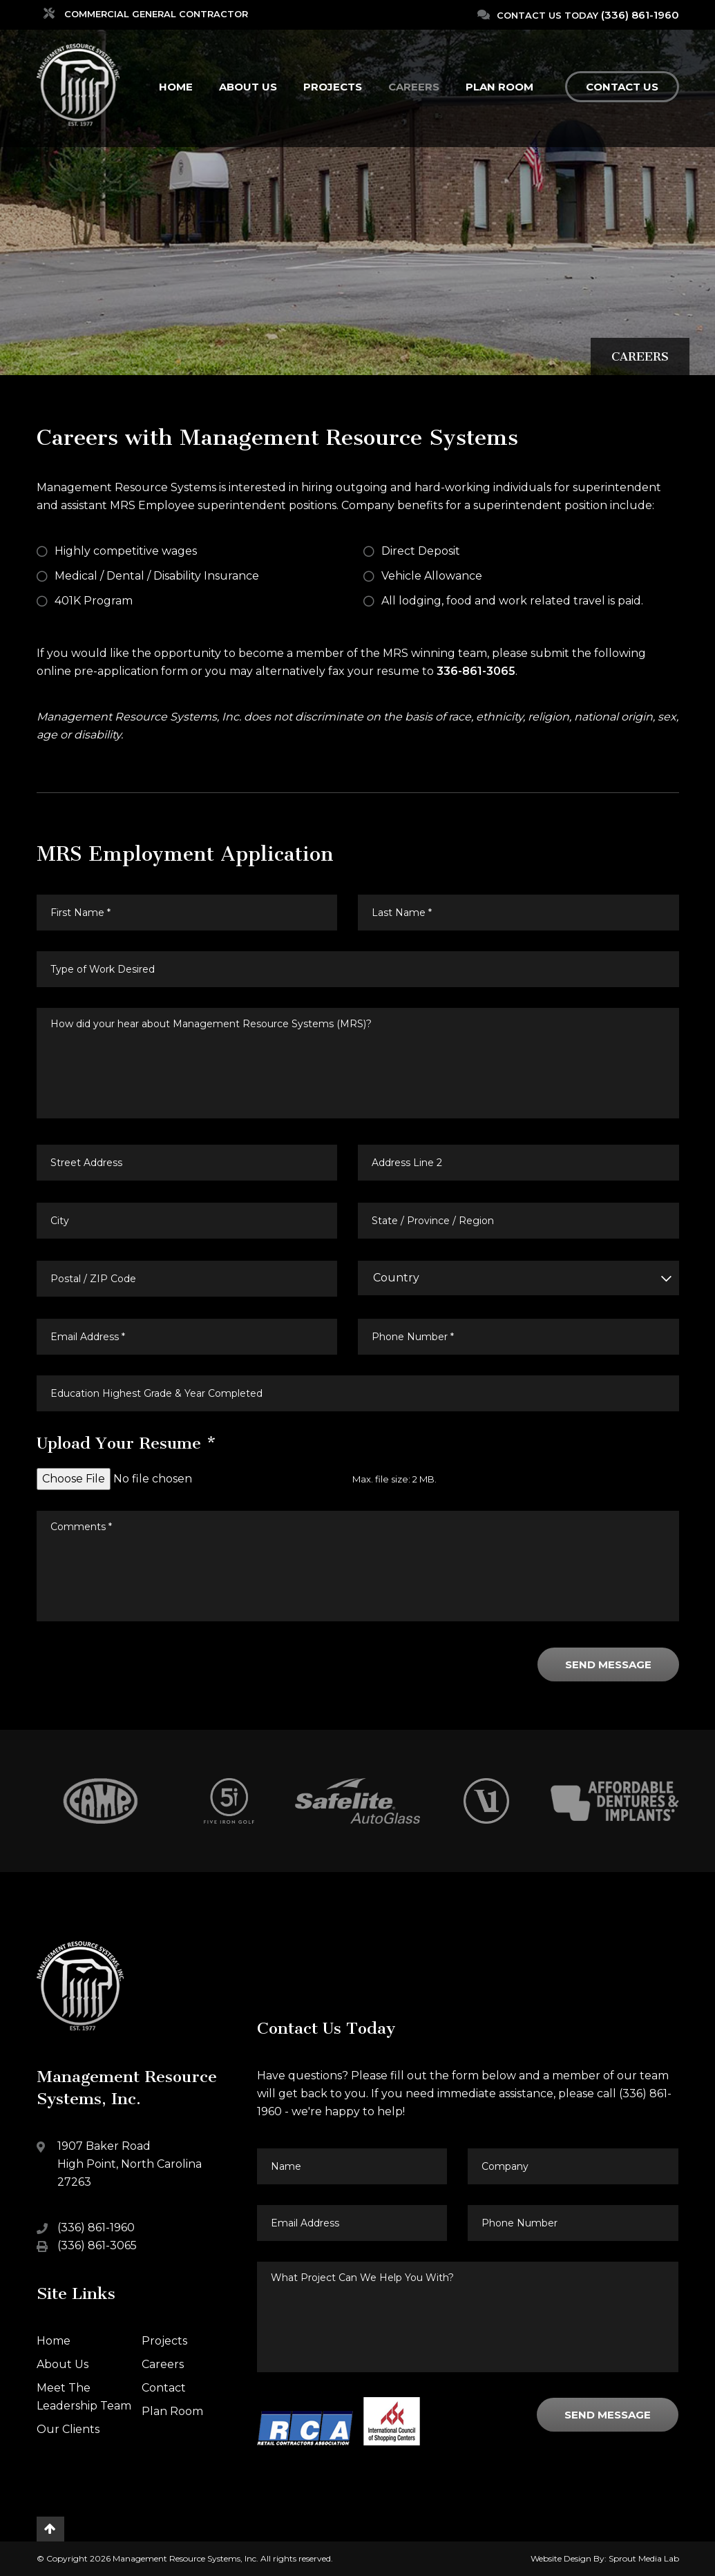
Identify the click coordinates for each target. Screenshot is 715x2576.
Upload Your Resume (127, 1443)
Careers (413, 86)
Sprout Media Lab (644, 2558)
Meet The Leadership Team (84, 2396)
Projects (332, 86)
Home (176, 86)
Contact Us (622, 86)
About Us (248, 86)
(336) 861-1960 (640, 14)
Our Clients (68, 2429)
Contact (164, 2387)
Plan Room (499, 86)
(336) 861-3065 (97, 2245)
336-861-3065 (476, 671)
